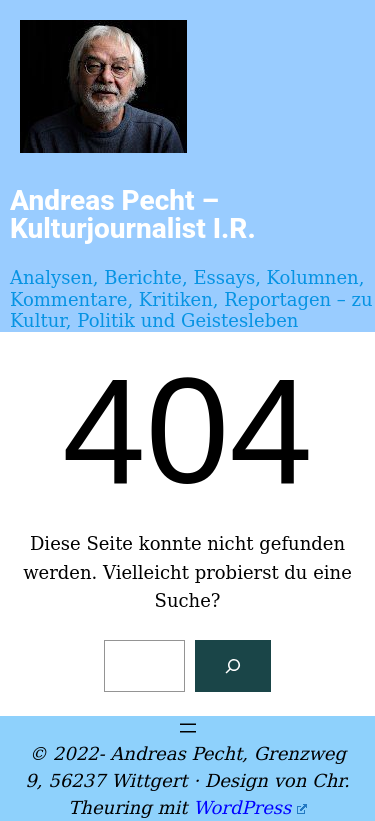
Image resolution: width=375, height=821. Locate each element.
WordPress (249, 807)
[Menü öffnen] (188, 728)
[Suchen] (233, 666)
